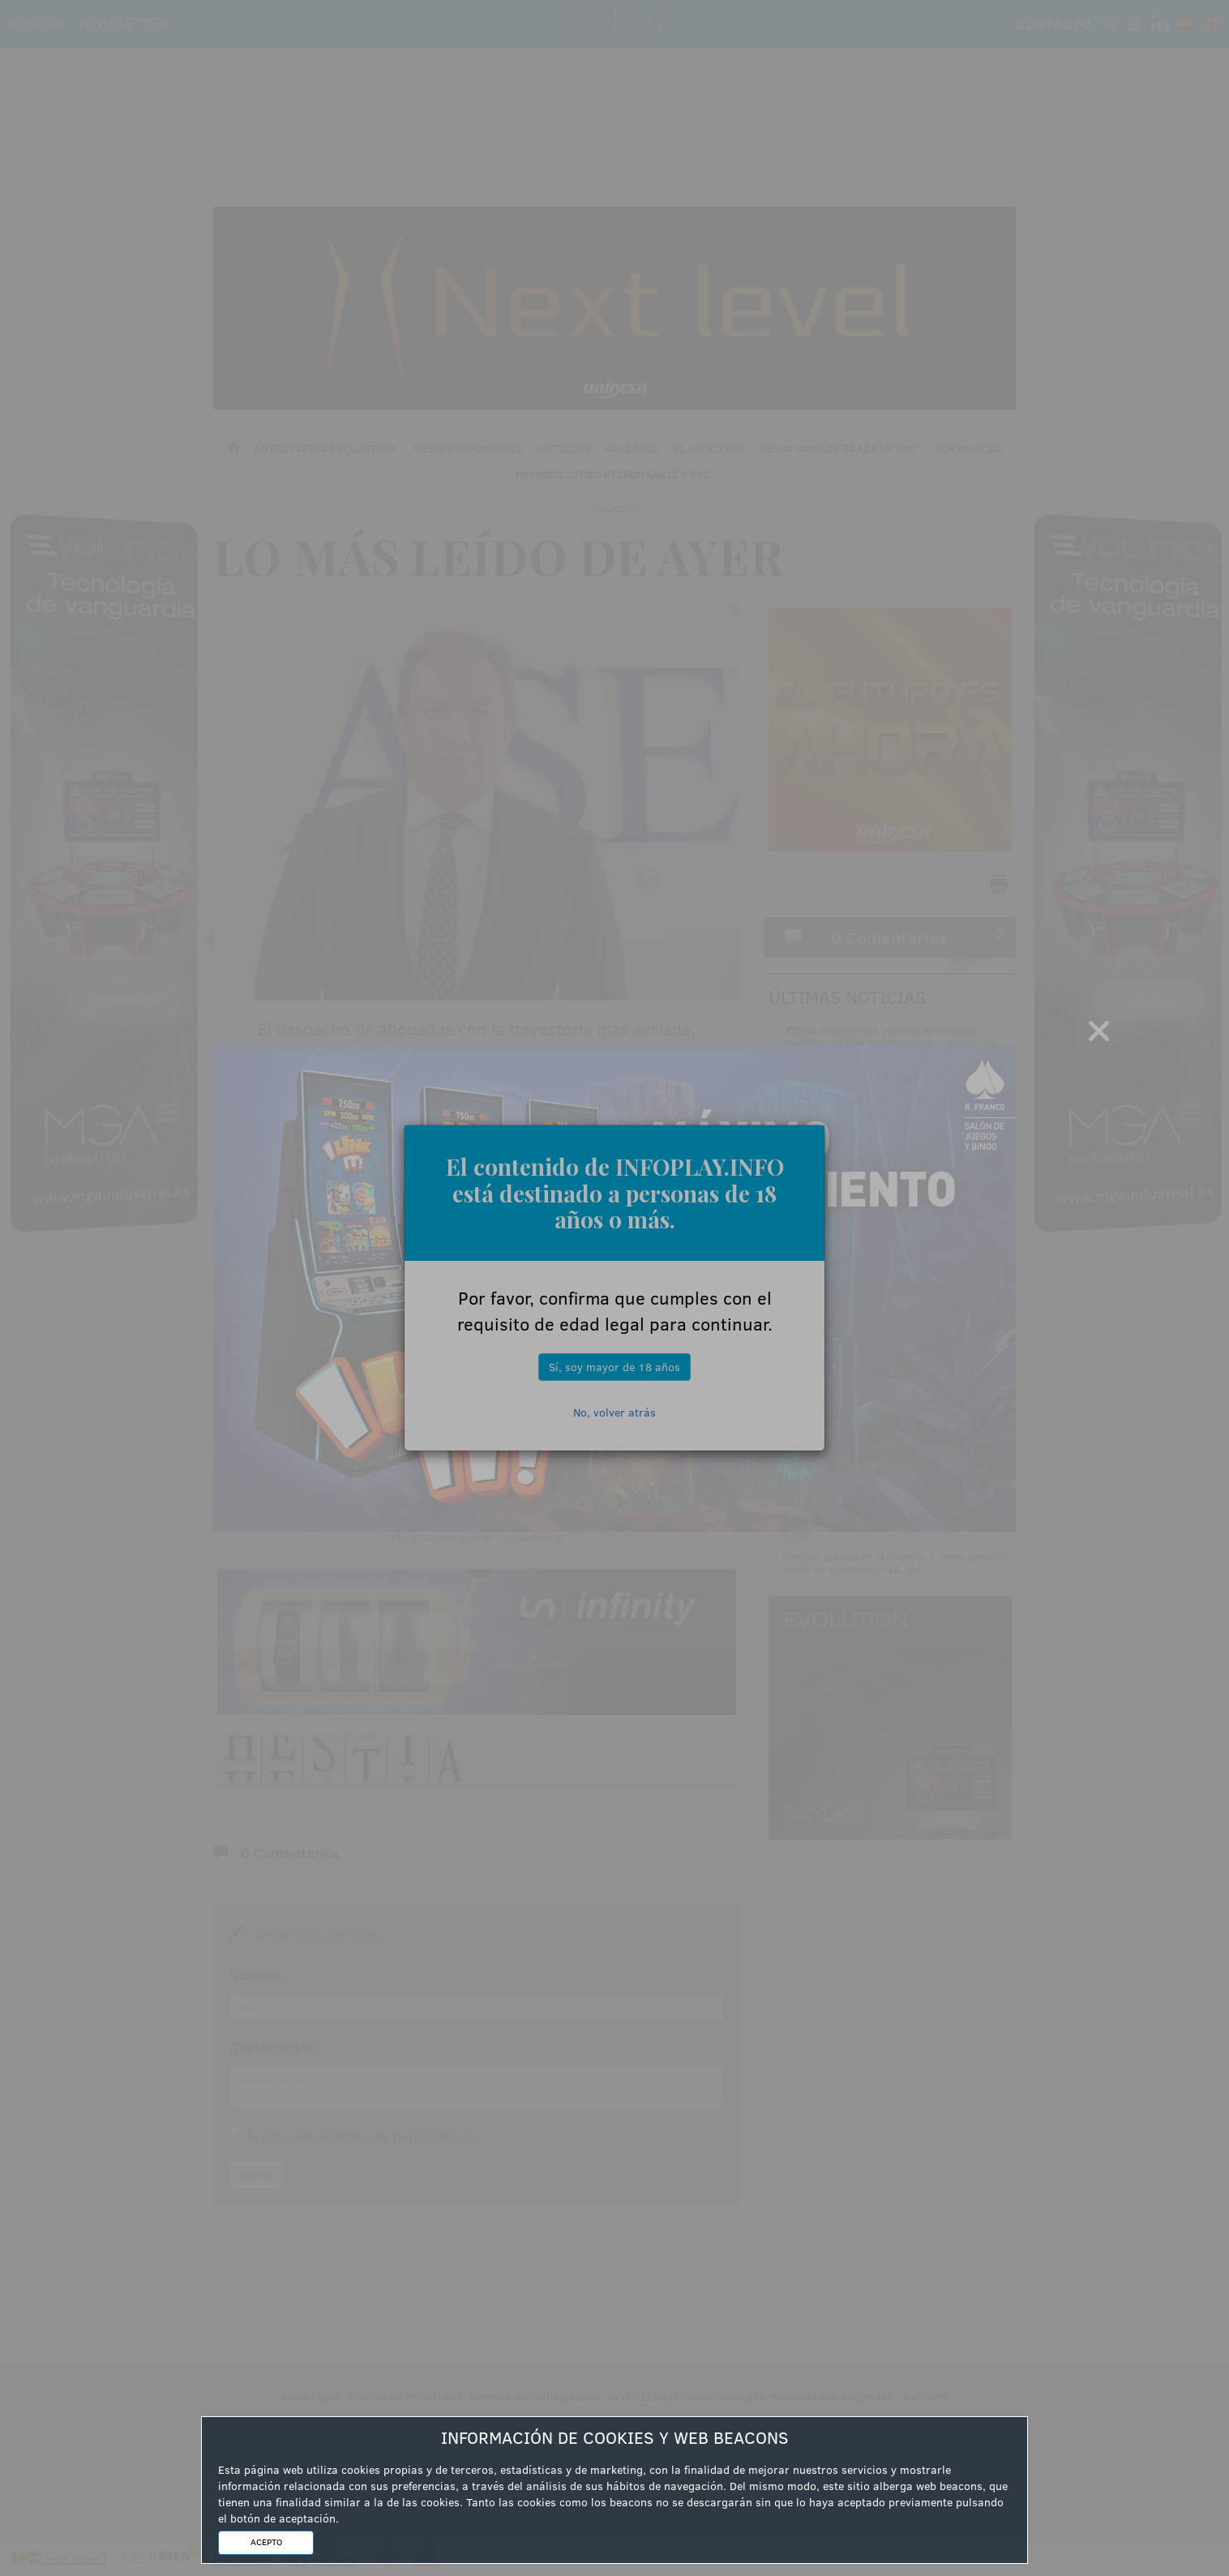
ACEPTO (266, 2541)
